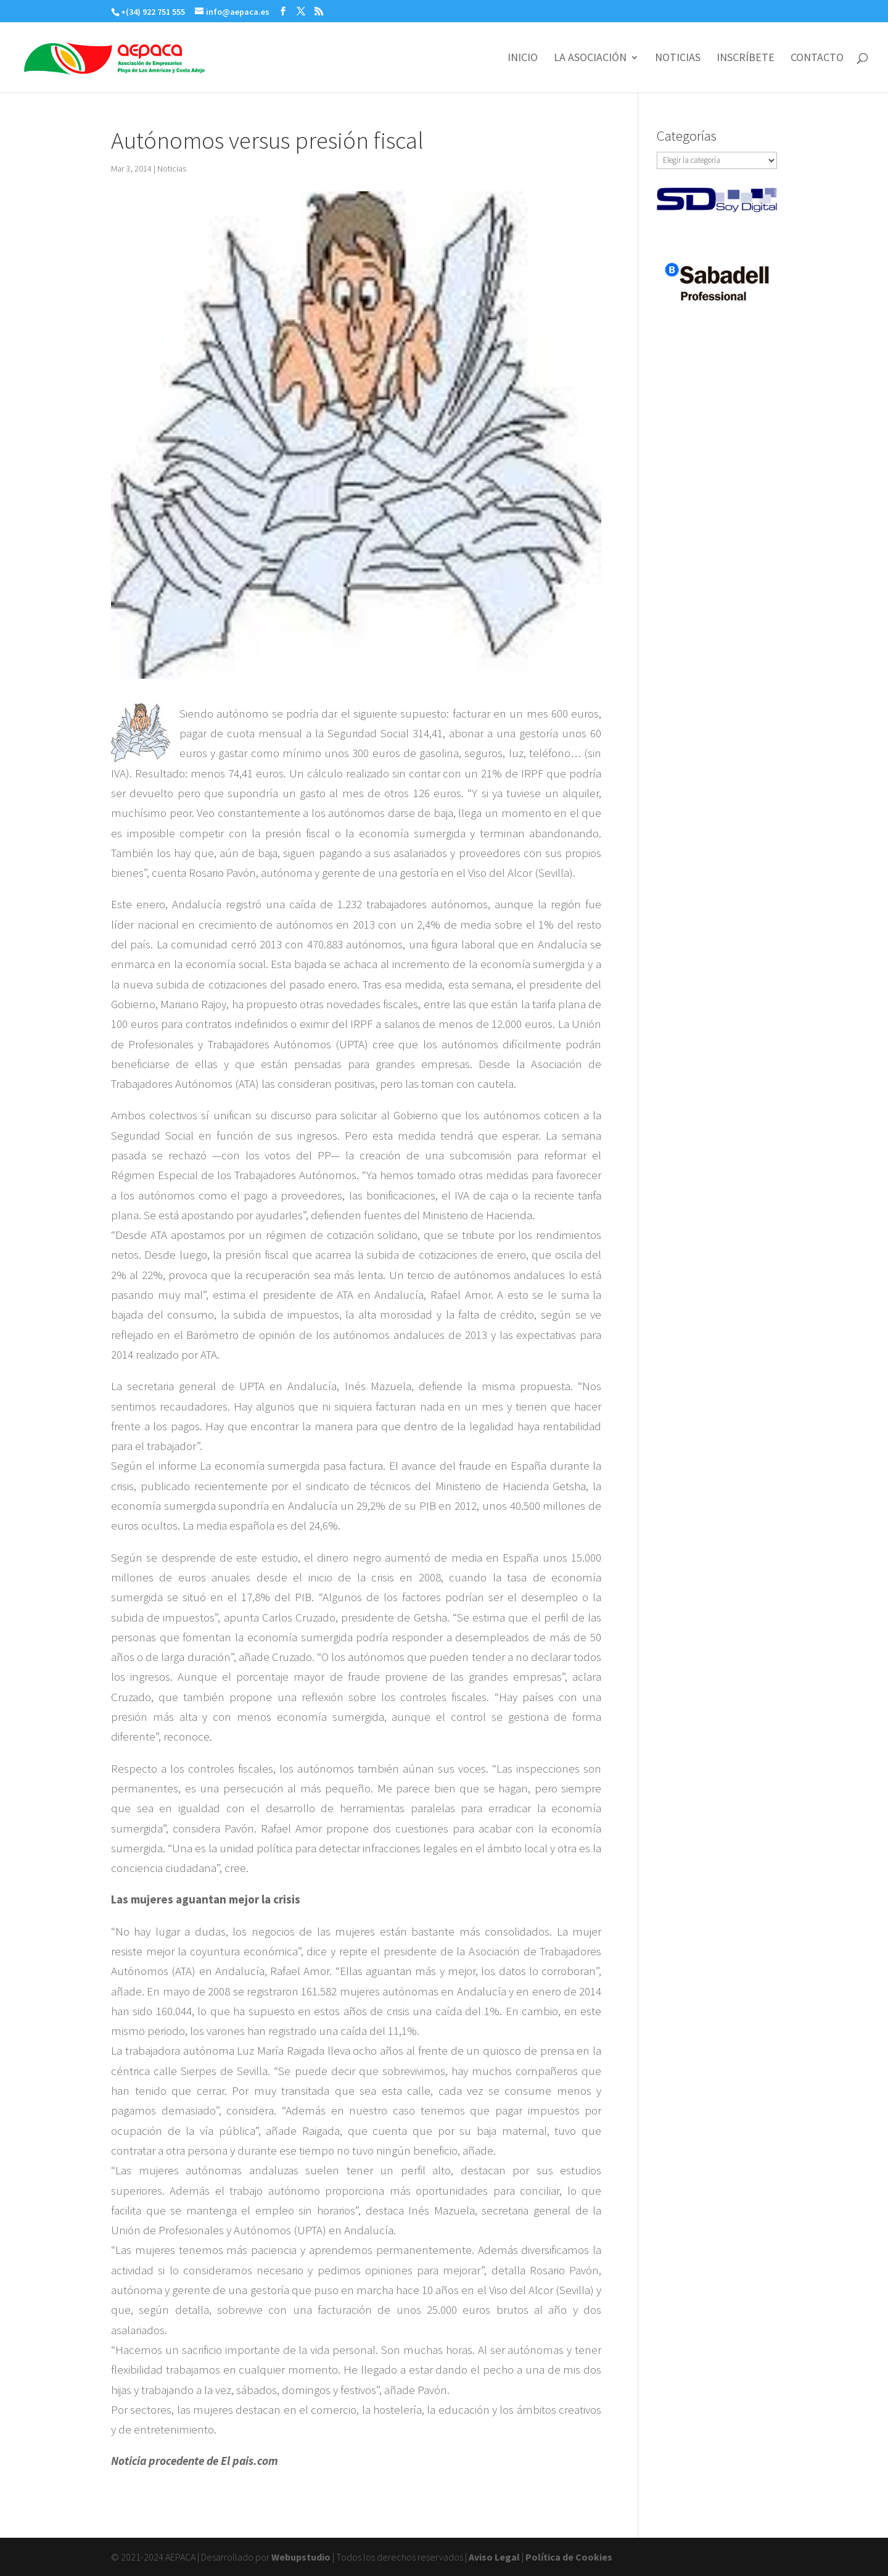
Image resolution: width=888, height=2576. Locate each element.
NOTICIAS (678, 58)
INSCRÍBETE (746, 58)
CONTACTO (817, 58)
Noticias (171, 168)
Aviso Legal (494, 2557)
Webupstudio (301, 2557)
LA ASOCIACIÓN (590, 58)
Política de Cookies (568, 2557)
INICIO (523, 58)
